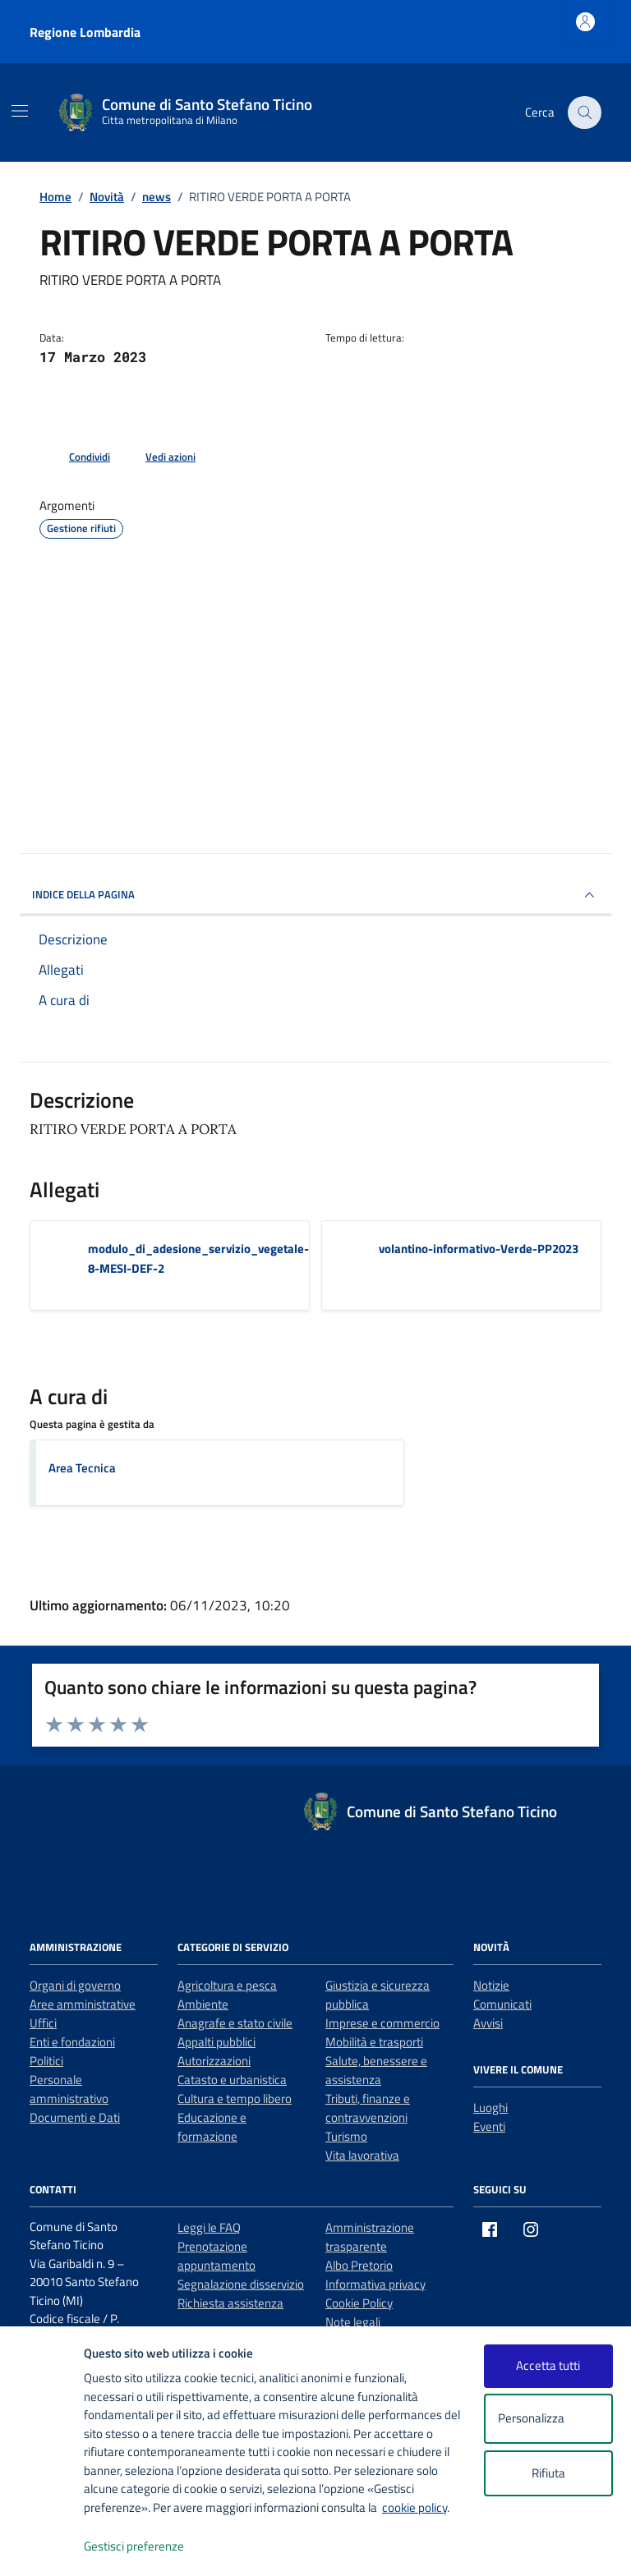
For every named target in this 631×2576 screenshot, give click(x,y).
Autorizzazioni (214, 2060)
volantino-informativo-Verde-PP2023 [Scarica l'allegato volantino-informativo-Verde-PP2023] (478, 1248)
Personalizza (548, 2419)
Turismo (346, 2136)
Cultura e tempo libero (234, 2098)
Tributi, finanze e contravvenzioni (367, 2108)
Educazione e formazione (211, 2127)
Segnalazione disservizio (240, 2284)
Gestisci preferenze (151, 2547)
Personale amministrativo (69, 2089)
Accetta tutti (548, 2365)
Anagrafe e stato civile (234, 2023)
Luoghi (490, 2107)
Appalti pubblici (216, 2041)
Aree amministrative (83, 2004)
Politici (46, 2060)
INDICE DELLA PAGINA (315, 895)
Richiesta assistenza (230, 2303)
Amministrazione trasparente (369, 2237)
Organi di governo (75, 1985)
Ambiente (202, 2004)
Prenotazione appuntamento (216, 2256)
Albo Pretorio (359, 2265)
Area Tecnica (82, 1467)
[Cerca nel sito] (585, 112)
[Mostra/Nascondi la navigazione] (20, 111)
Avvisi (488, 2023)
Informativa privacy (375, 2284)
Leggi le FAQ (209, 2227)
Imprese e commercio (382, 2023)
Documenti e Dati (75, 2117)
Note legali (352, 2321)
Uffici (43, 2023)
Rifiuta (548, 2473)
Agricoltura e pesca (227, 1985)
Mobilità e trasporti (374, 2041)
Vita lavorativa (362, 2155)
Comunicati (502, 2004)
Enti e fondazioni (72, 2041)
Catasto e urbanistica (232, 2079)
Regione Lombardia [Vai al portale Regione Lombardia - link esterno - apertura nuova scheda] (85, 32)
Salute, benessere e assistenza (376, 2070)
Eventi (489, 2126)
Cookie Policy (359, 2303)
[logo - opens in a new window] (42, 2547)
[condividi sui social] (76, 457)
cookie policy (414, 2507)
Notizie (491, 1985)
